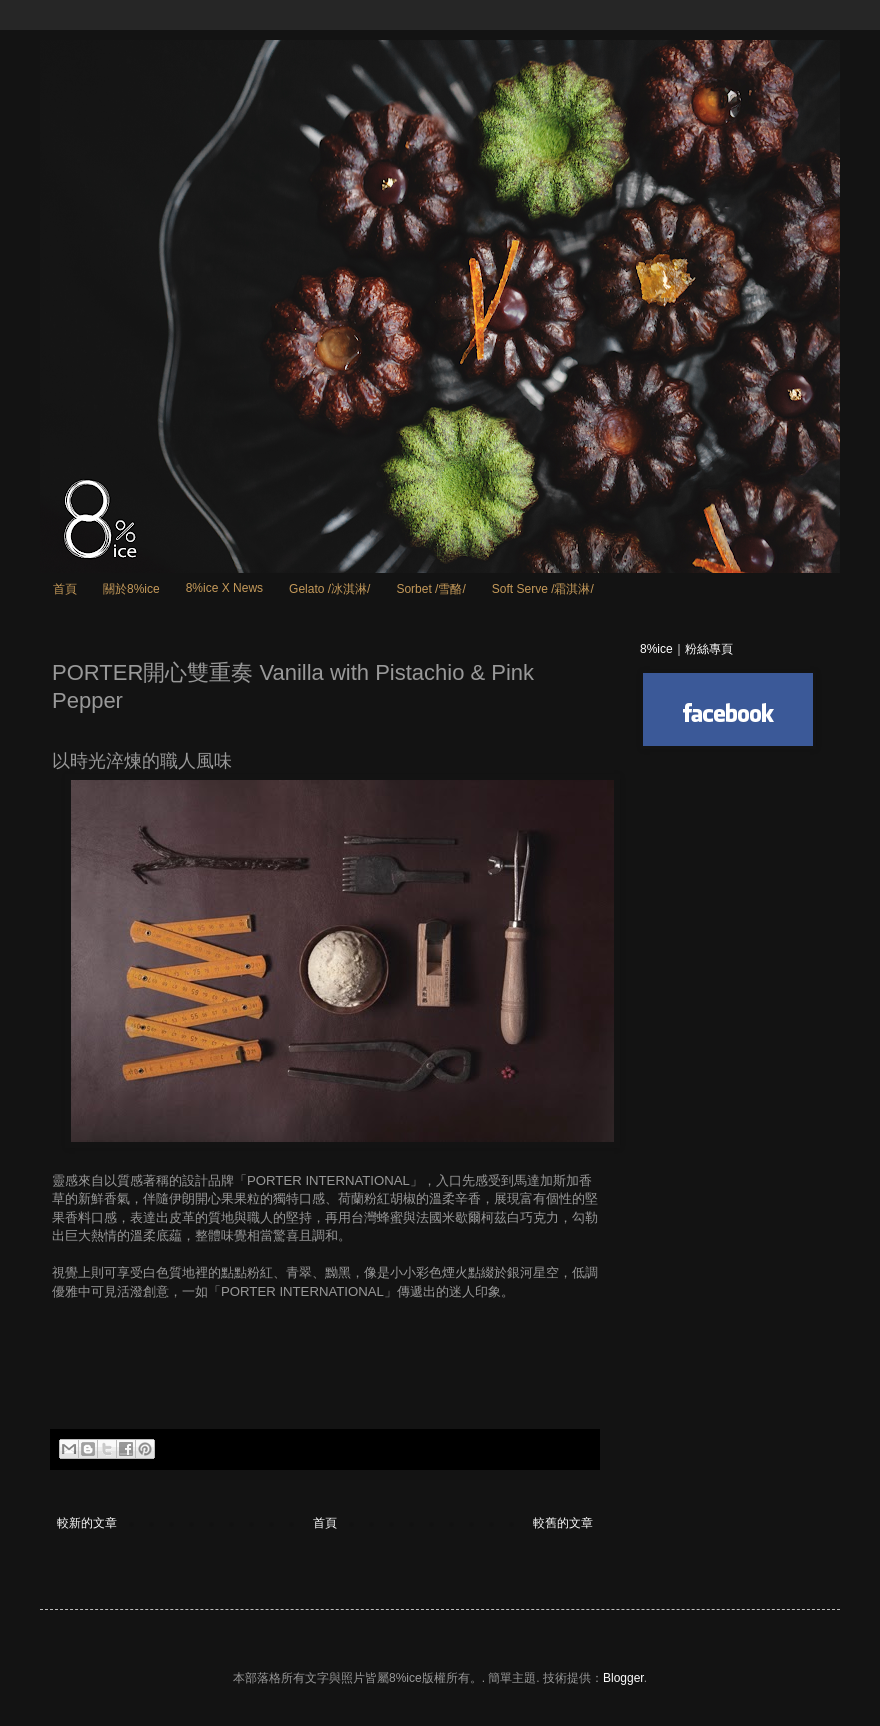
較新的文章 (87, 1523)
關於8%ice (131, 589)
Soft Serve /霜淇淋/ (543, 589)
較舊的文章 (563, 1523)
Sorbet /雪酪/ (430, 589)
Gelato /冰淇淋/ (329, 589)
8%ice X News (224, 588)
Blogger (623, 1678)
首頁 (65, 589)
